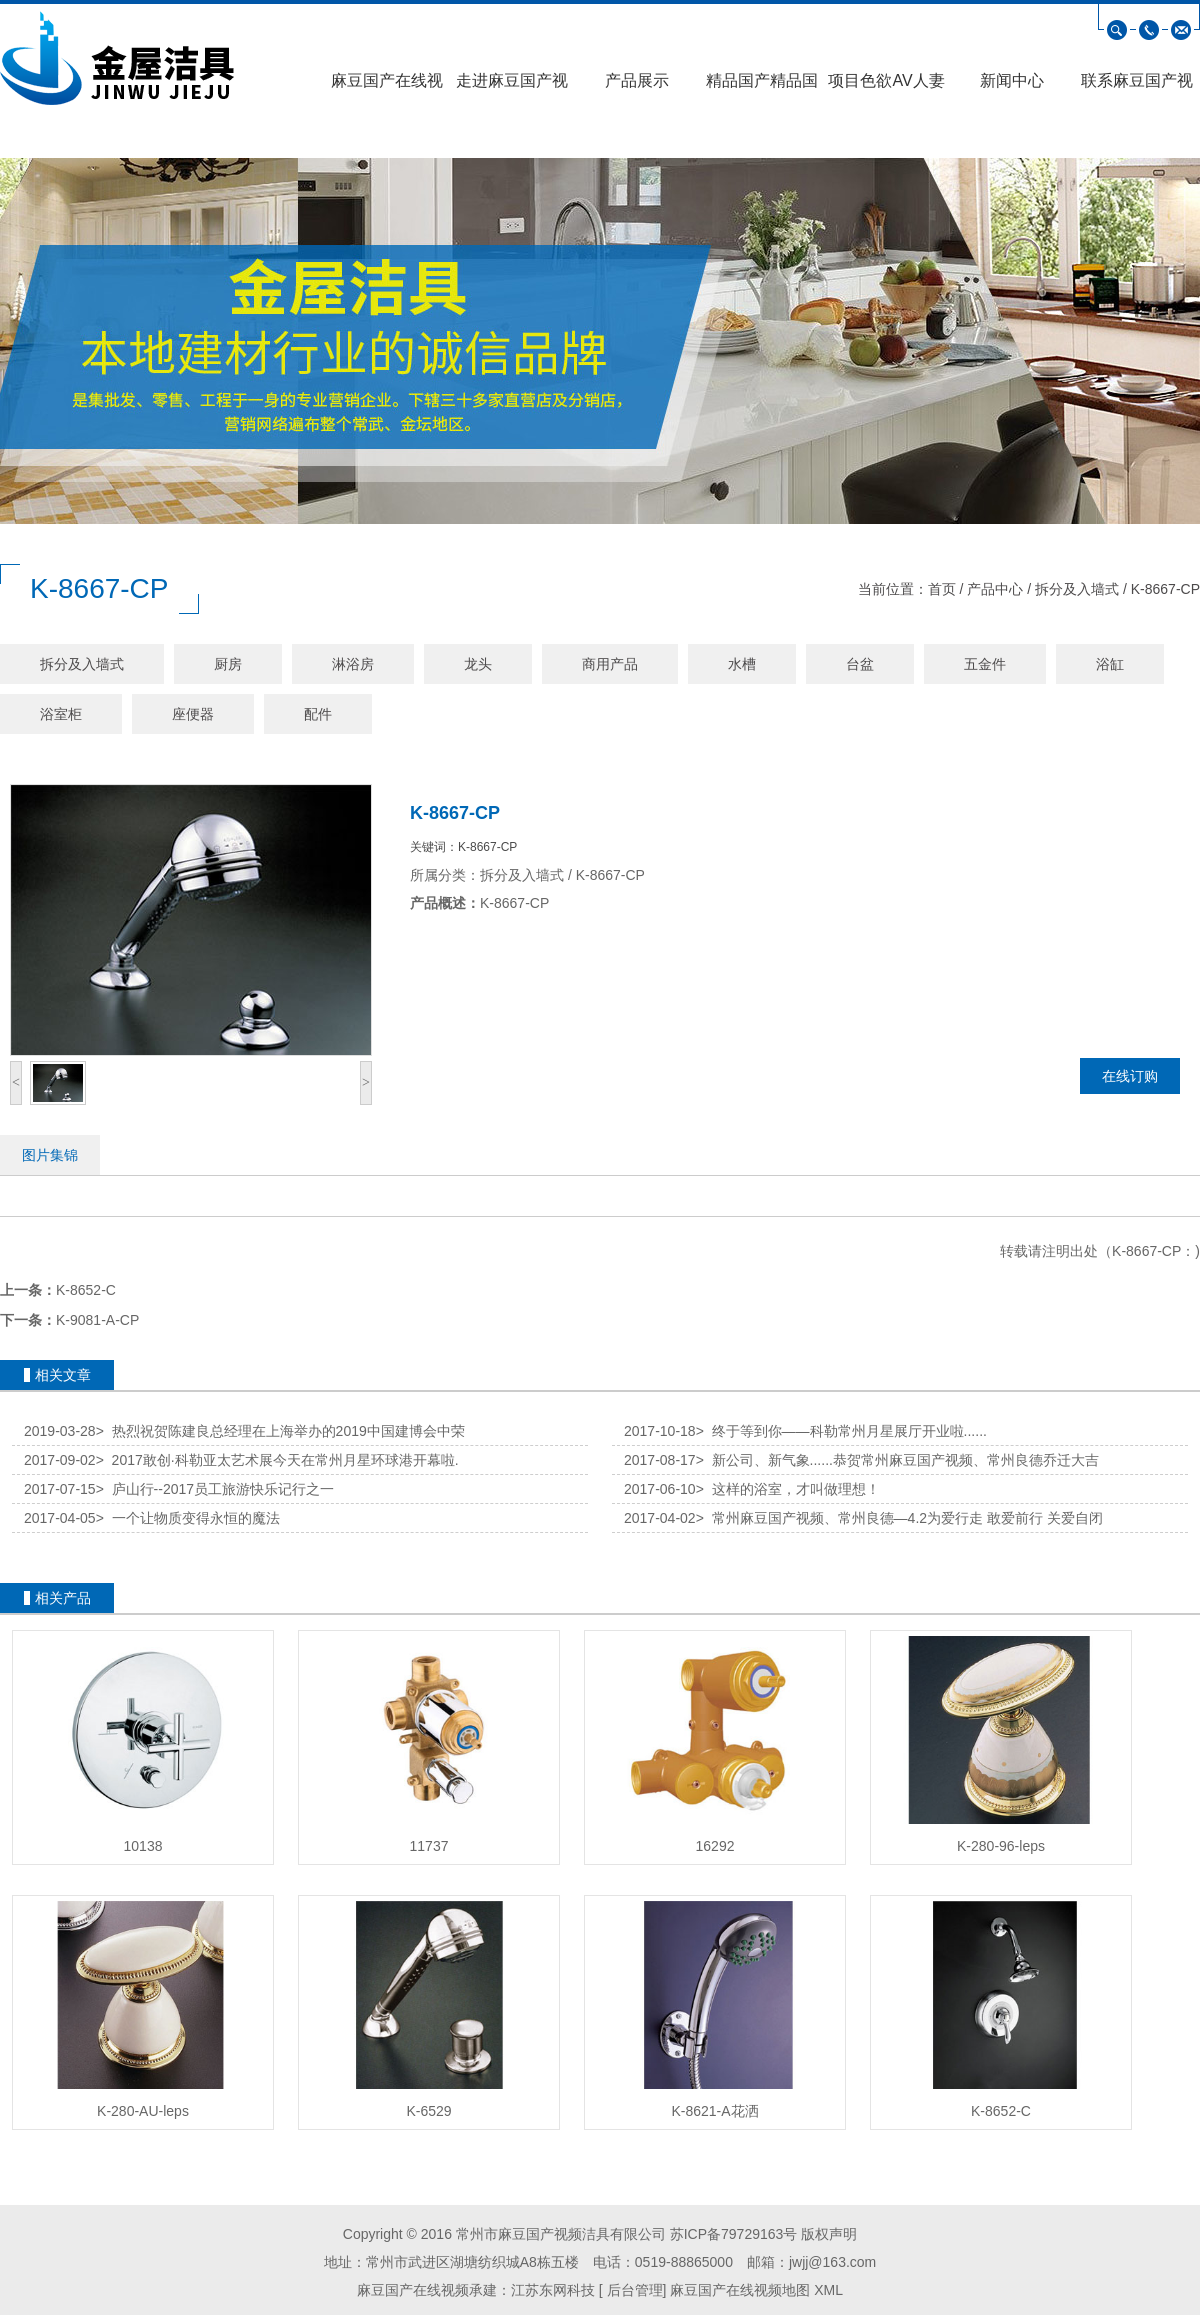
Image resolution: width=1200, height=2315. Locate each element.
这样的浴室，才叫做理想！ (788, 1489)
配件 (318, 714)
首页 (942, 589)
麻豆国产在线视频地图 (740, 2290)
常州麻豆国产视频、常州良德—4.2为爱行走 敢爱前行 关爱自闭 (899, 1518)
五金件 (985, 664)
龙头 (478, 664)
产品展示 (637, 80)
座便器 (193, 714)
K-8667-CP (1165, 589)
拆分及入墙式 (1077, 589)
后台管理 (633, 2290)
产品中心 (995, 589)
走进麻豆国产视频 (512, 87)
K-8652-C (86, 1290)
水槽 (742, 664)
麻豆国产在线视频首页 (387, 87)
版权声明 (829, 2234)
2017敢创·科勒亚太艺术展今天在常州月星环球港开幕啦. (277, 1460)
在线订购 (1130, 1076)
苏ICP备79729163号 (734, 2234)
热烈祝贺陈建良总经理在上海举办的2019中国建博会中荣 (280, 1431)
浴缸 (1110, 664)
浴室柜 (61, 714)
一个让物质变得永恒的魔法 (188, 1518)
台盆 (860, 664)
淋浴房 (353, 664)
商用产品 (610, 664)
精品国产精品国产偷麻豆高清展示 (762, 87)
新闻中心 (1012, 80)
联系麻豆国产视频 (1137, 87)
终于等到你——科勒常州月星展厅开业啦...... (841, 1431)
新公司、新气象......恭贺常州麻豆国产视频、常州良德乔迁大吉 (897, 1460)
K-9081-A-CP (97, 1320)
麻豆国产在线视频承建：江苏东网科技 (476, 2290)
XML (828, 2290)
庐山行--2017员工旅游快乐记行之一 (215, 1489)
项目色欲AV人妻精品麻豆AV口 (886, 87)
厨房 (228, 664)
